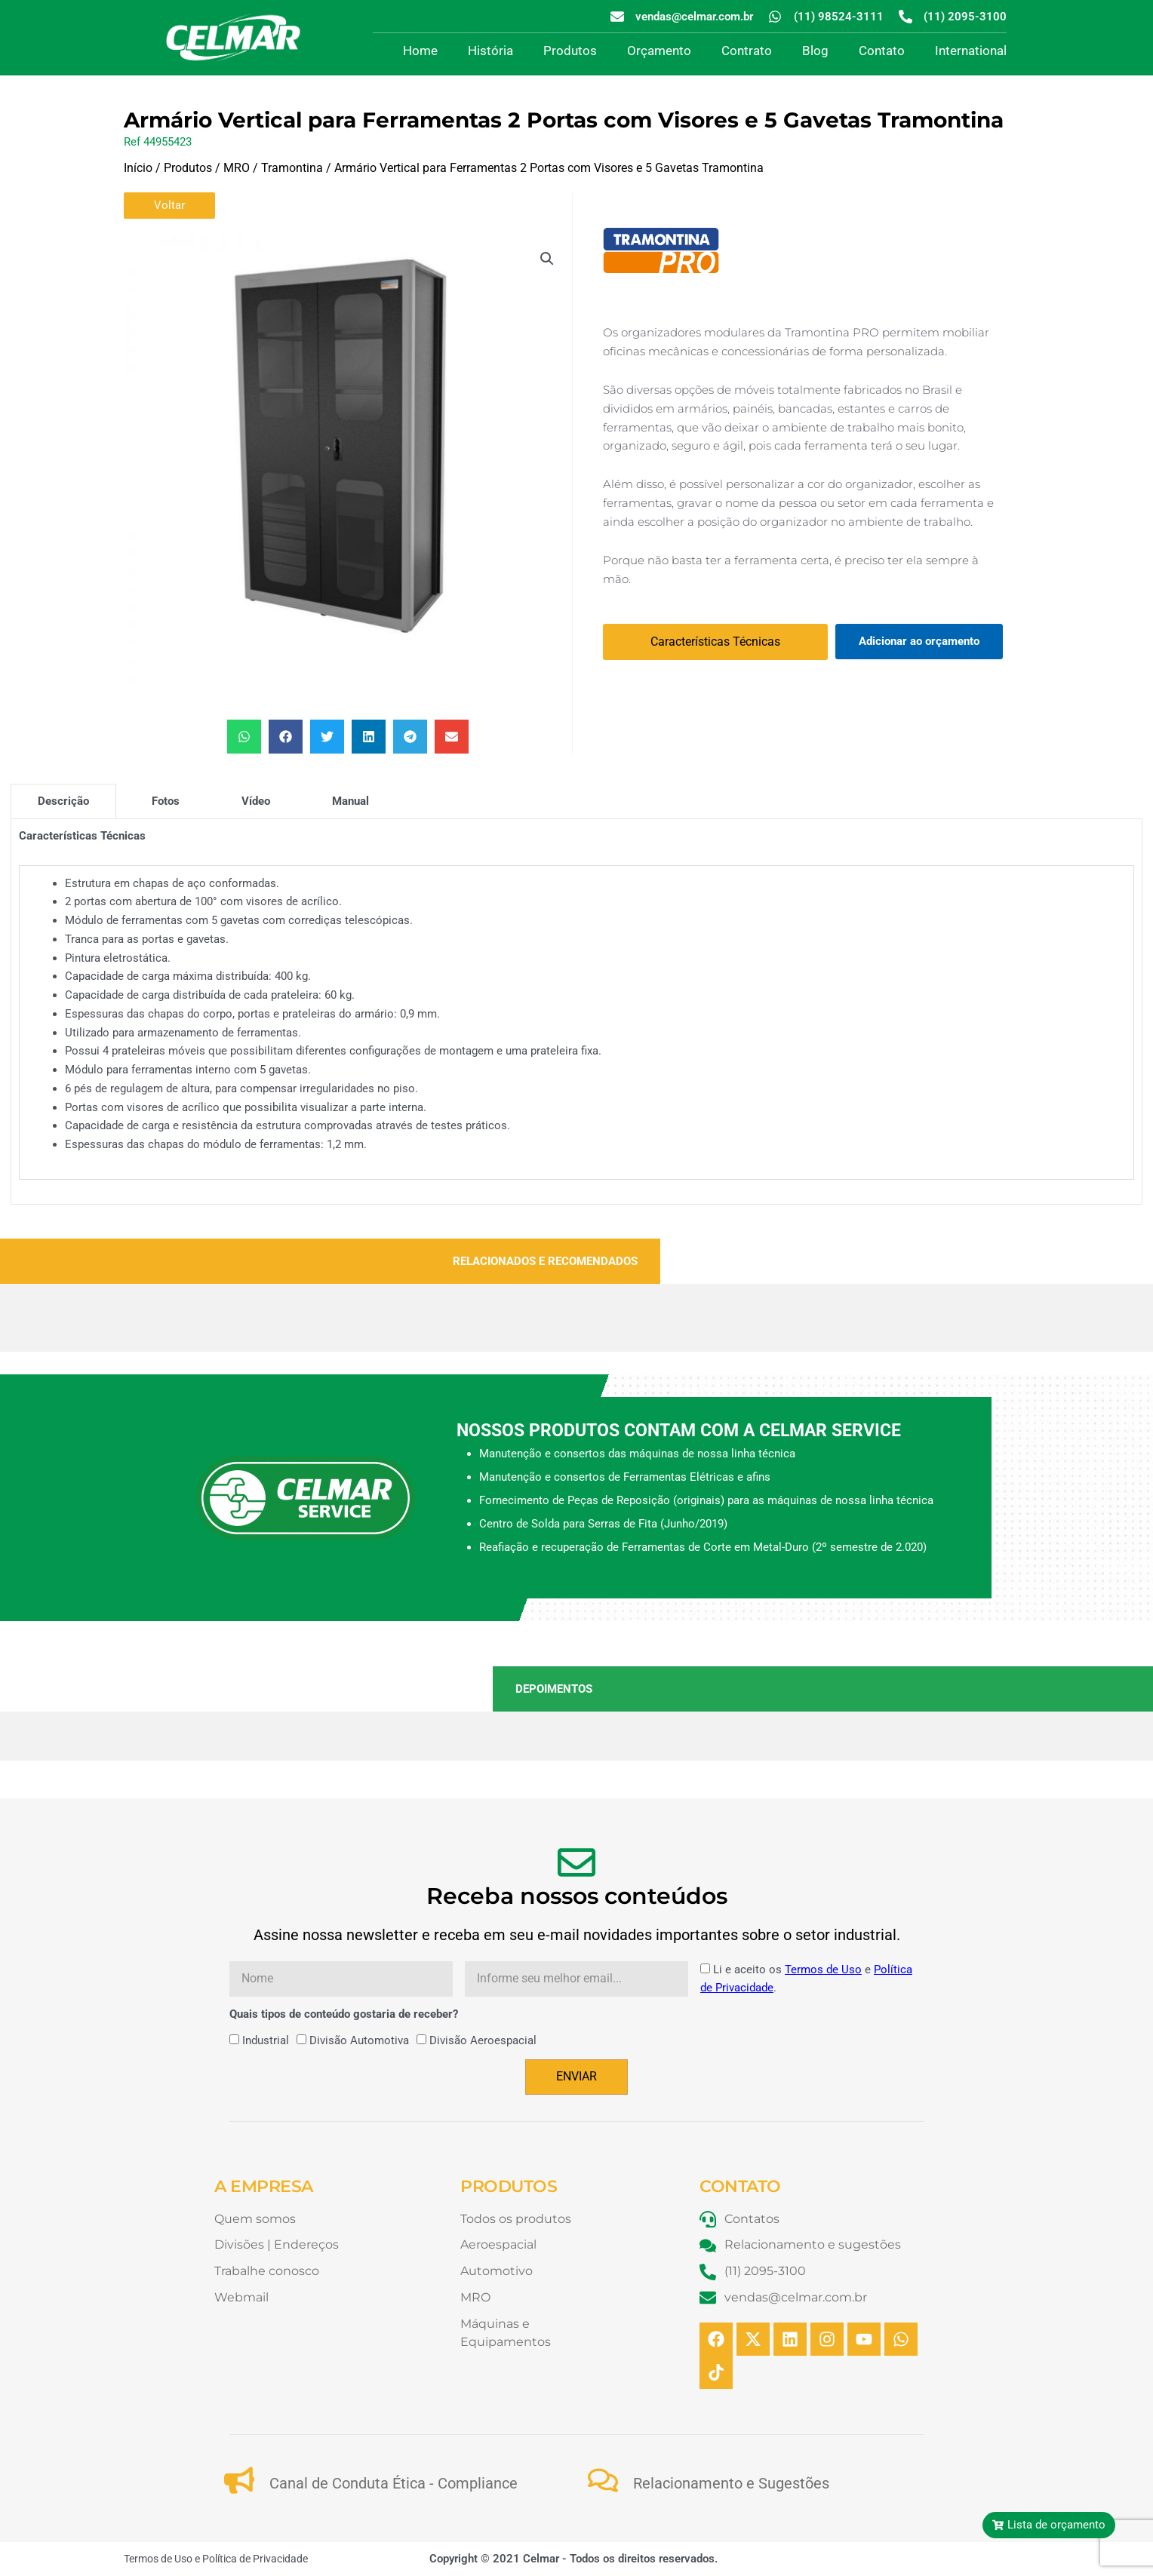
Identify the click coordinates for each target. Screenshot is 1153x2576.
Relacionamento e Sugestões (731, 2483)
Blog (815, 50)
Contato (882, 50)
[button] (547, 258)
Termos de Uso (823, 1969)
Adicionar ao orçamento (919, 641)
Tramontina (292, 168)
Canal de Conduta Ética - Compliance (393, 2483)
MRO (236, 168)
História (490, 50)
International (971, 50)
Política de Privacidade (255, 2559)
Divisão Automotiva (359, 2040)
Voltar (169, 205)
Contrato (746, 50)
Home (420, 50)
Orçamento (659, 50)
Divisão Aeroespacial (483, 2040)
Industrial (265, 2040)
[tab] (63, 801)
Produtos (570, 50)
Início (138, 168)
